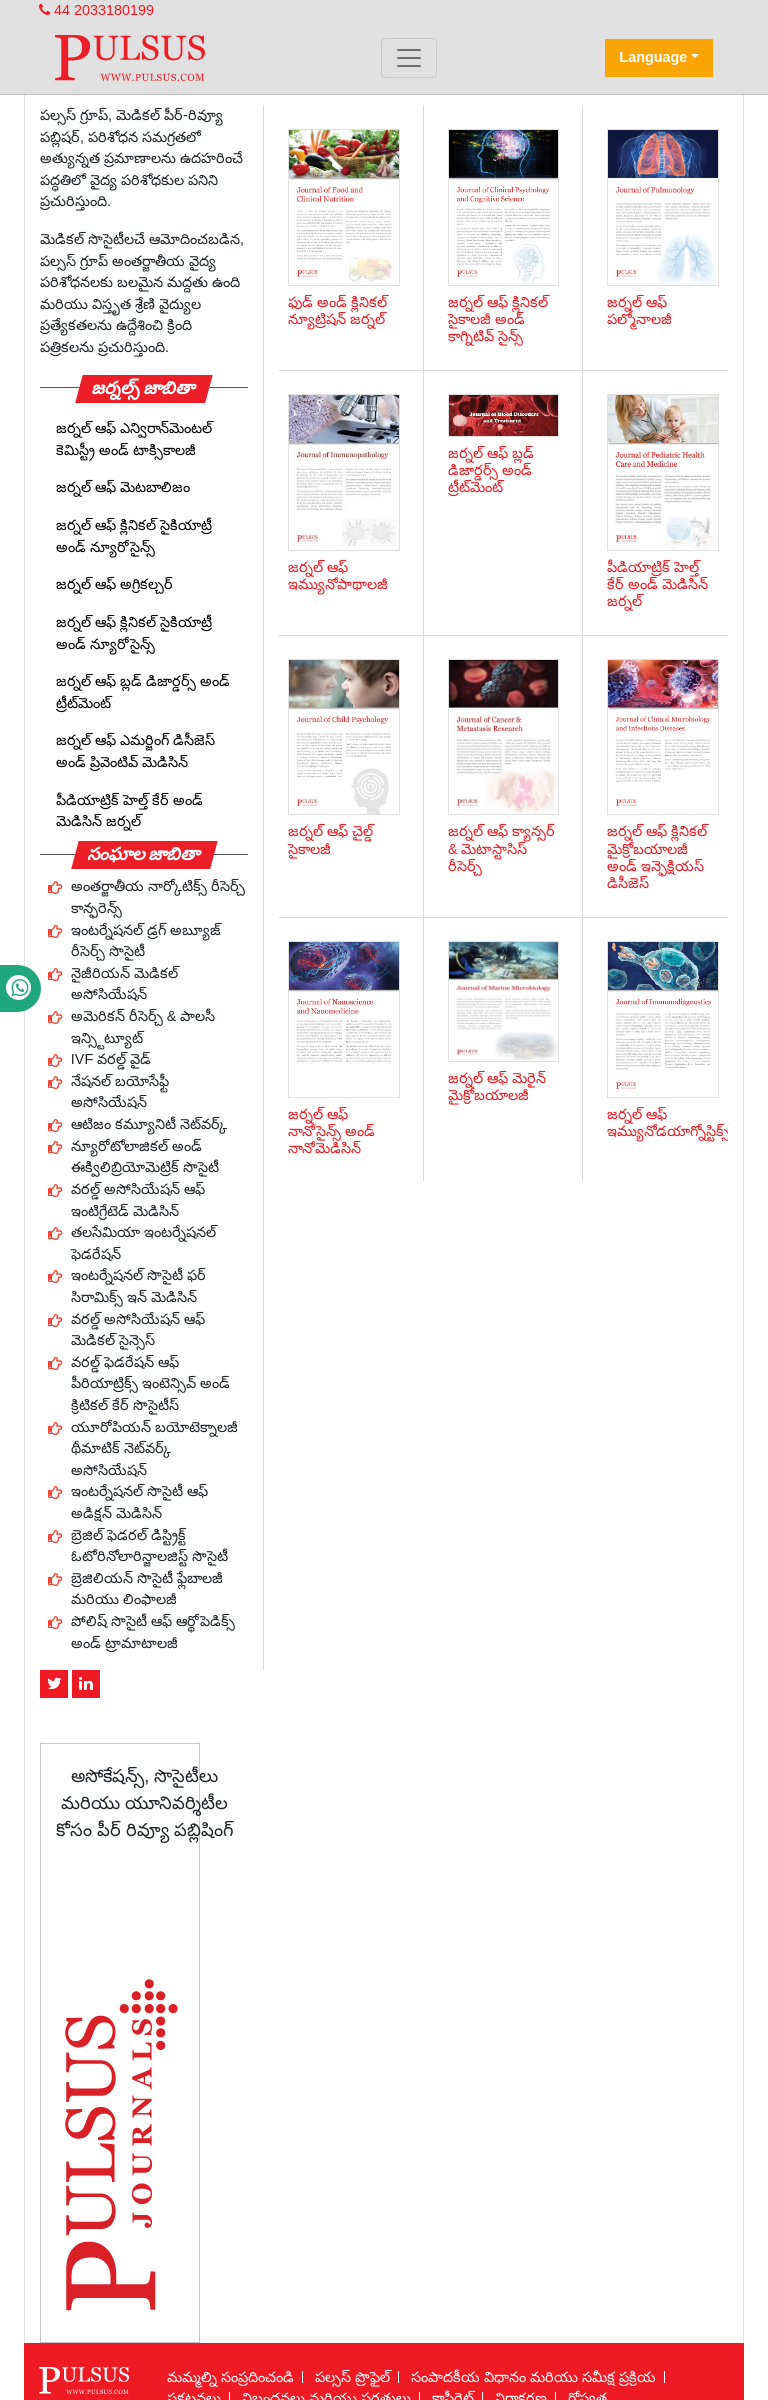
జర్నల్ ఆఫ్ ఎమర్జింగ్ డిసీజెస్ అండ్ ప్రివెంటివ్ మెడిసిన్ (135, 751)
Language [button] (653, 57)
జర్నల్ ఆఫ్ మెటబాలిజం (123, 487)
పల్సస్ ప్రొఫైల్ (352, 2377)
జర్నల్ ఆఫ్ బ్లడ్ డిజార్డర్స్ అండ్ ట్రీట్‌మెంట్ (143, 692)
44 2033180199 (96, 10)
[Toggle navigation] (409, 58)
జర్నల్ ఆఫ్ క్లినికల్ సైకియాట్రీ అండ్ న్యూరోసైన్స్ (134, 536)
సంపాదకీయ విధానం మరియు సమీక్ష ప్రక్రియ (533, 2377)
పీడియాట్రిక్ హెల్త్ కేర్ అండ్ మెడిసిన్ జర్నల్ (129, 811)
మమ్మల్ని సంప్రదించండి (230, 2377)
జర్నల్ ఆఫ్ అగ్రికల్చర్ (114, 584)
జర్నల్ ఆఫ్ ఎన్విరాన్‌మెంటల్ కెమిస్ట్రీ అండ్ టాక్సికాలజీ (134, 439)
